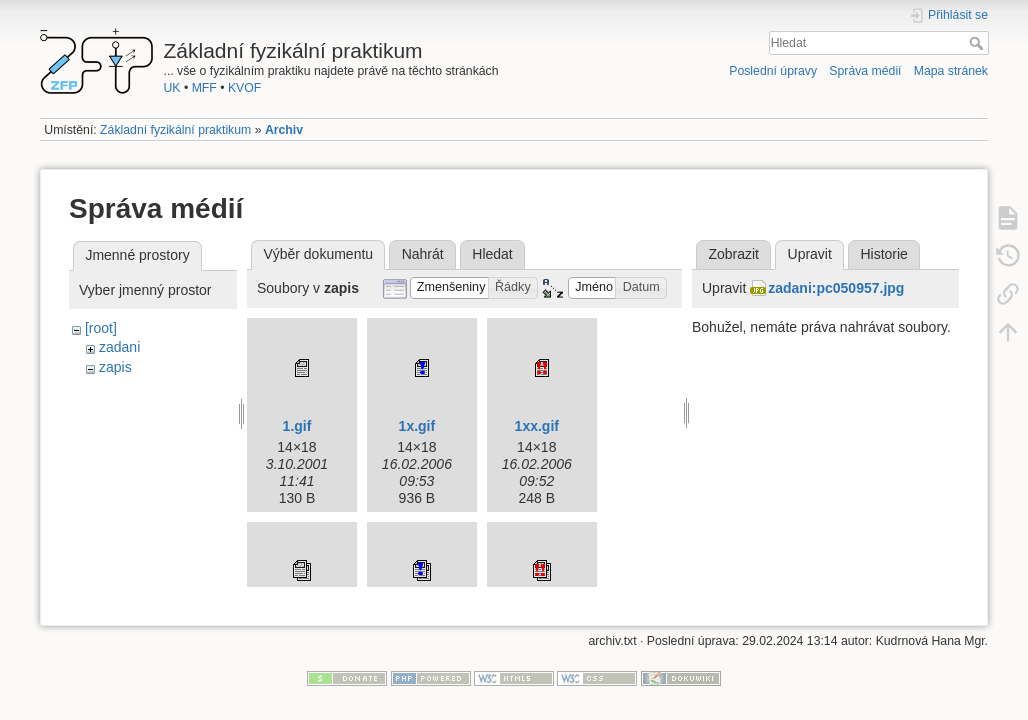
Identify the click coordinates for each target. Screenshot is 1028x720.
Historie (883, 254)
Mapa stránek (951, 71)
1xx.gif (537, 426)
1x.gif (417, 426)
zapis (115, 367)
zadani (119, 347)
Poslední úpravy (773, 71)
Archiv (284, 130)
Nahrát (423, 254)
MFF (204, 88)
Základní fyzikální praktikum (175, 130)
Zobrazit (733, 254)
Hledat (978, 43)
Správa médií (865, 71)
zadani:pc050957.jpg (836, 288)
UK (172, 88)
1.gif (297, 426)
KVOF (244, 88)
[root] (101, 328)
